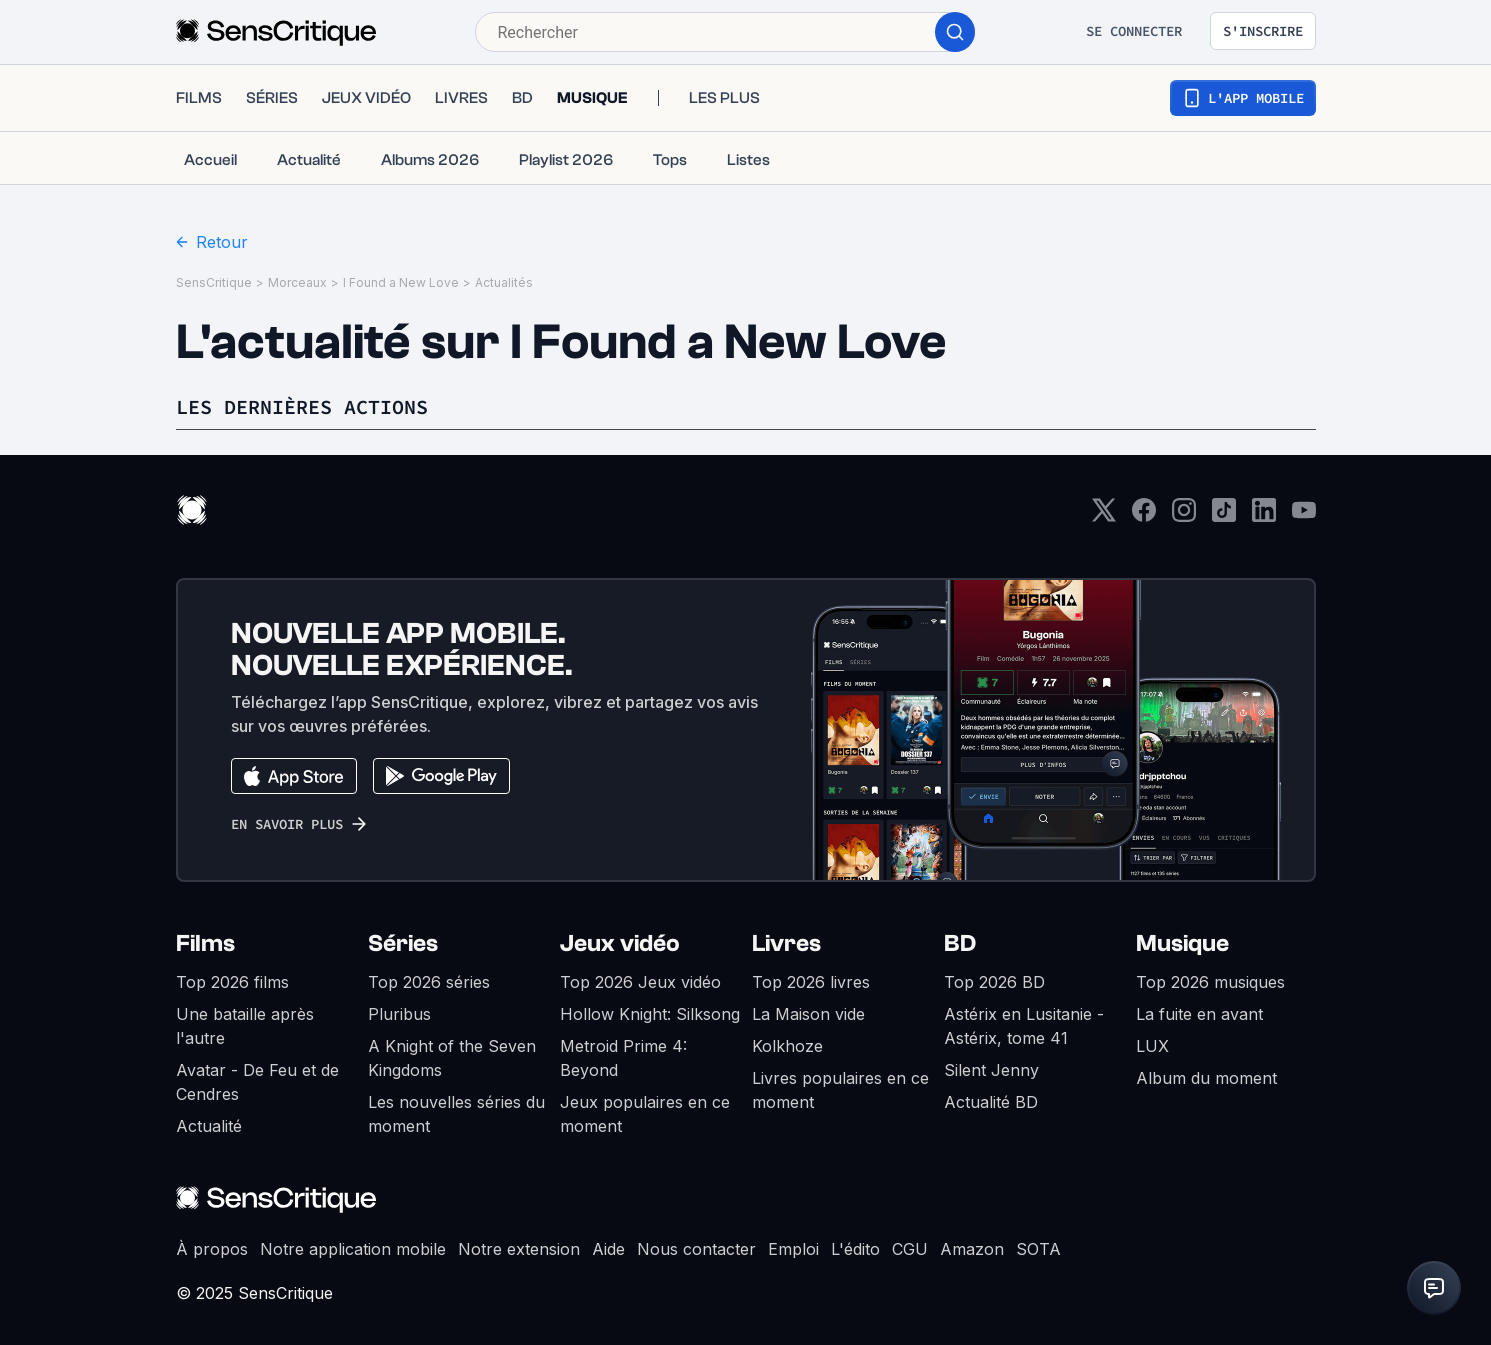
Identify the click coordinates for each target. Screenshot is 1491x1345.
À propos (212, 1249)
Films (205, 943)
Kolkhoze (787, 1046)
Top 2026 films (232, 982)
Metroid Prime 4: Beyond (623, 1058)
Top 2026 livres (811, 982)
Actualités (504, 282)
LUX (1152, 1046)
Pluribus (399, 1014)
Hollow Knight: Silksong (650, 1014)
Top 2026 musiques (1210, 982)
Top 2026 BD (994, 982)
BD (960, 943)
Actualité (209, 1126)
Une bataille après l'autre (245, 1026)
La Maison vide (808, 1014)
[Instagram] (1184, 516)
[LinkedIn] (1264, 516)
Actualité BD (991, 1102)
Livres (786, 943)
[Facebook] (1144, 516)
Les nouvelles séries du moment (456, 1114)
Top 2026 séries (429, 982)
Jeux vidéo (620, 943)
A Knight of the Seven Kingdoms (452, 1058)
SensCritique (214, 282)
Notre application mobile (353, 1249)
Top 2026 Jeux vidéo (640, 982)
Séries (403, 943)
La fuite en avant (1199, 1014)
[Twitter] (1104, 516)
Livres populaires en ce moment (840, 1090)
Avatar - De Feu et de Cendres (257, 1082)
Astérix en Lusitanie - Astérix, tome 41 (1024, 1026)
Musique (1182, 943)
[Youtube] (1304, 516)
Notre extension (519, 1249)
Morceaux (297, 282)
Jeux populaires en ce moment (645, 1114)
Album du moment (1206, 1078)
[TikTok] (1224, 516)
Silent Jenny (991, 1070)
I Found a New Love (401, 282)
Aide (608, 1249)
